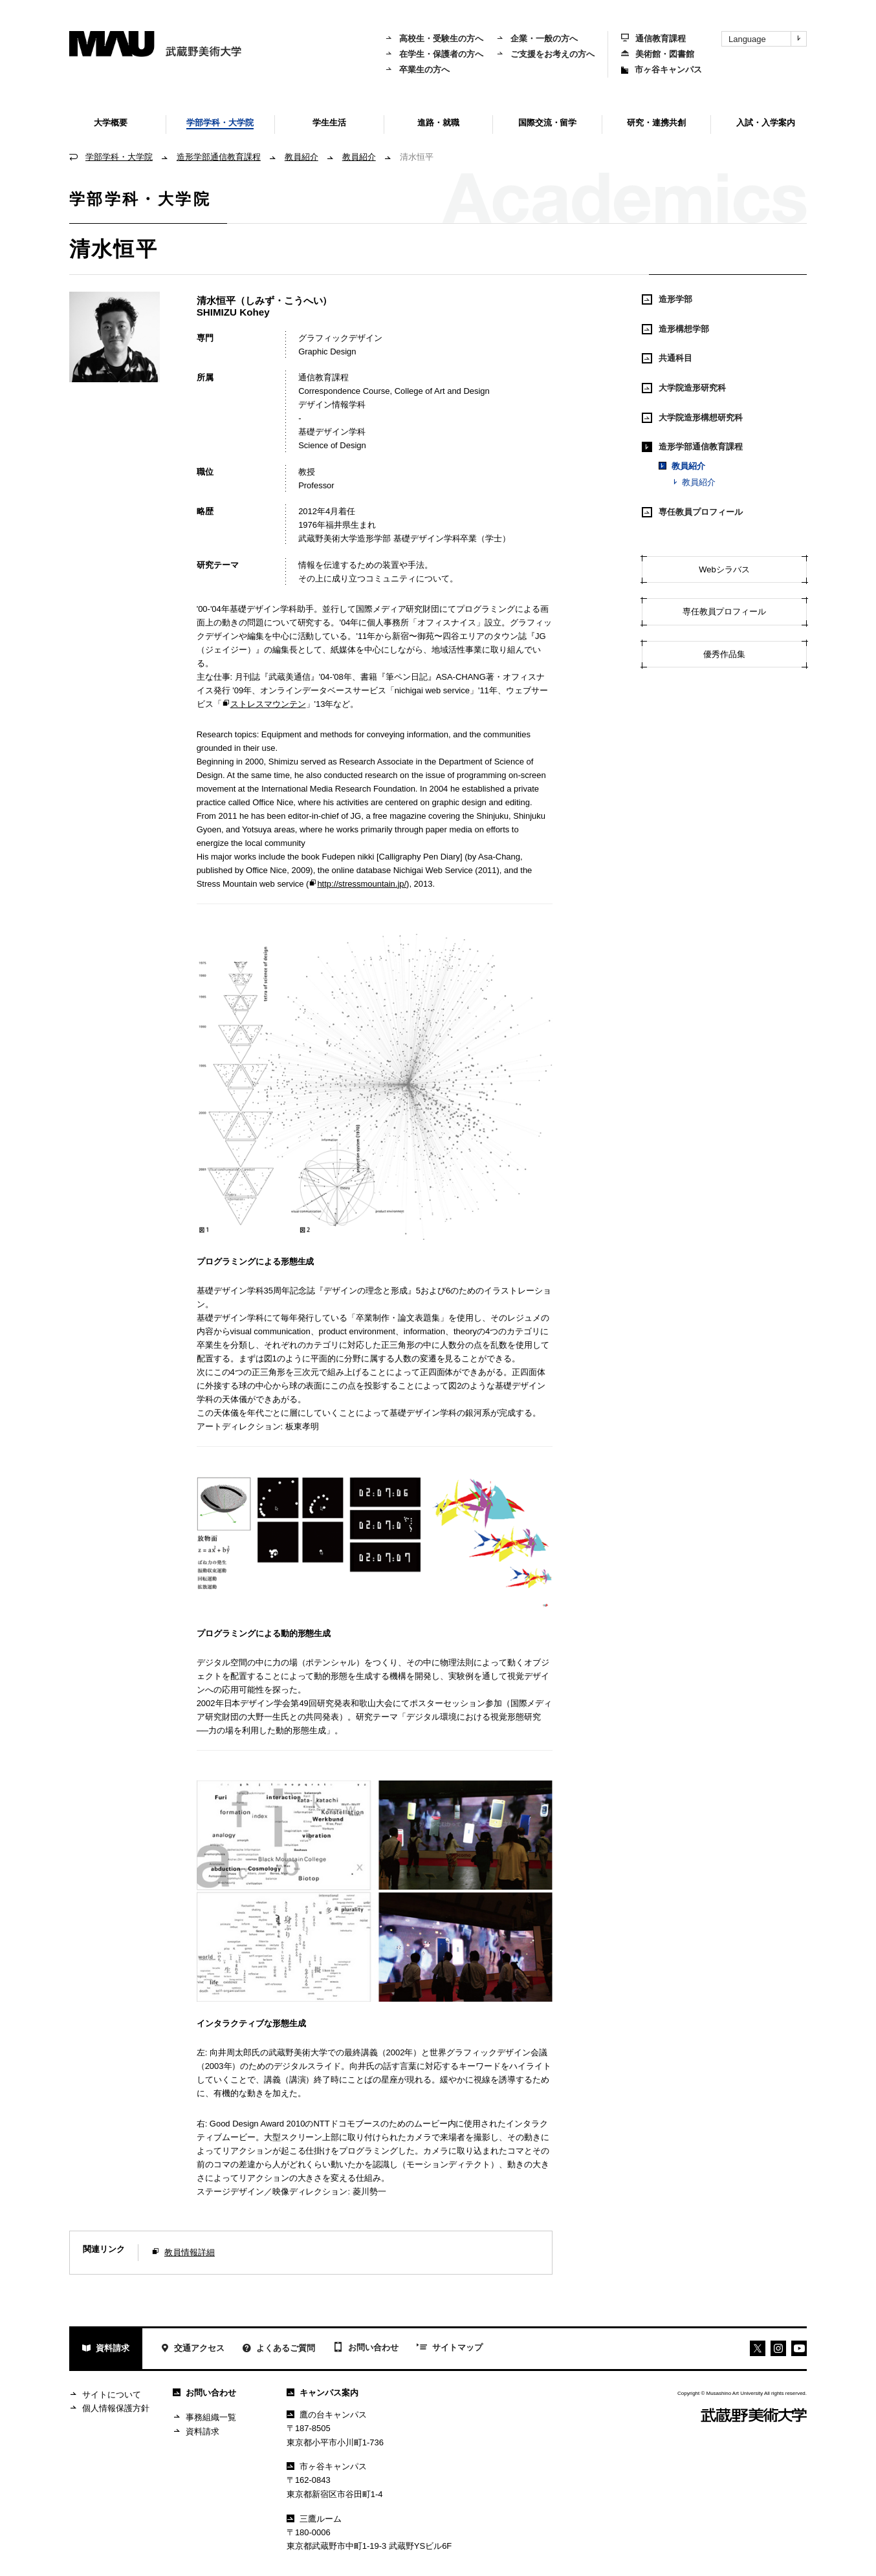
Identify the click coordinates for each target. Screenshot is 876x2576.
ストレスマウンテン (264, 704)
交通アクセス (192, 2349)
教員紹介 (301, 157)
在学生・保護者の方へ (434, 54)
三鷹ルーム (314, 2519)
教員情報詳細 (189, 2252)
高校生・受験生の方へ (434, 38)
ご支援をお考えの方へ (545, 54)
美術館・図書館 (657, 54)
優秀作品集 (724, 654)
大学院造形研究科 (684, 388)
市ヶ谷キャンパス (661, 69)
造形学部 (667, 299)
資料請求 (105, 2349)
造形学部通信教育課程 (219, 157)
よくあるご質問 (279, 2349)
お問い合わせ (366, 2348)
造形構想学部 (675, 329)
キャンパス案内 (322, 2392)
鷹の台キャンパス (327, 2414)
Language (767, 39)
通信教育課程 (653, 38)
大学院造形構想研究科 (692, 418)
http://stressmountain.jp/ (357, 884)
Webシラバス (724, 569)
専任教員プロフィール (692, 512)
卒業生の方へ (417, 69)
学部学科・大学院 (119, 157)
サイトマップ (450, 2348)
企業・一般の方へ (537, 38)
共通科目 (667, 358)
